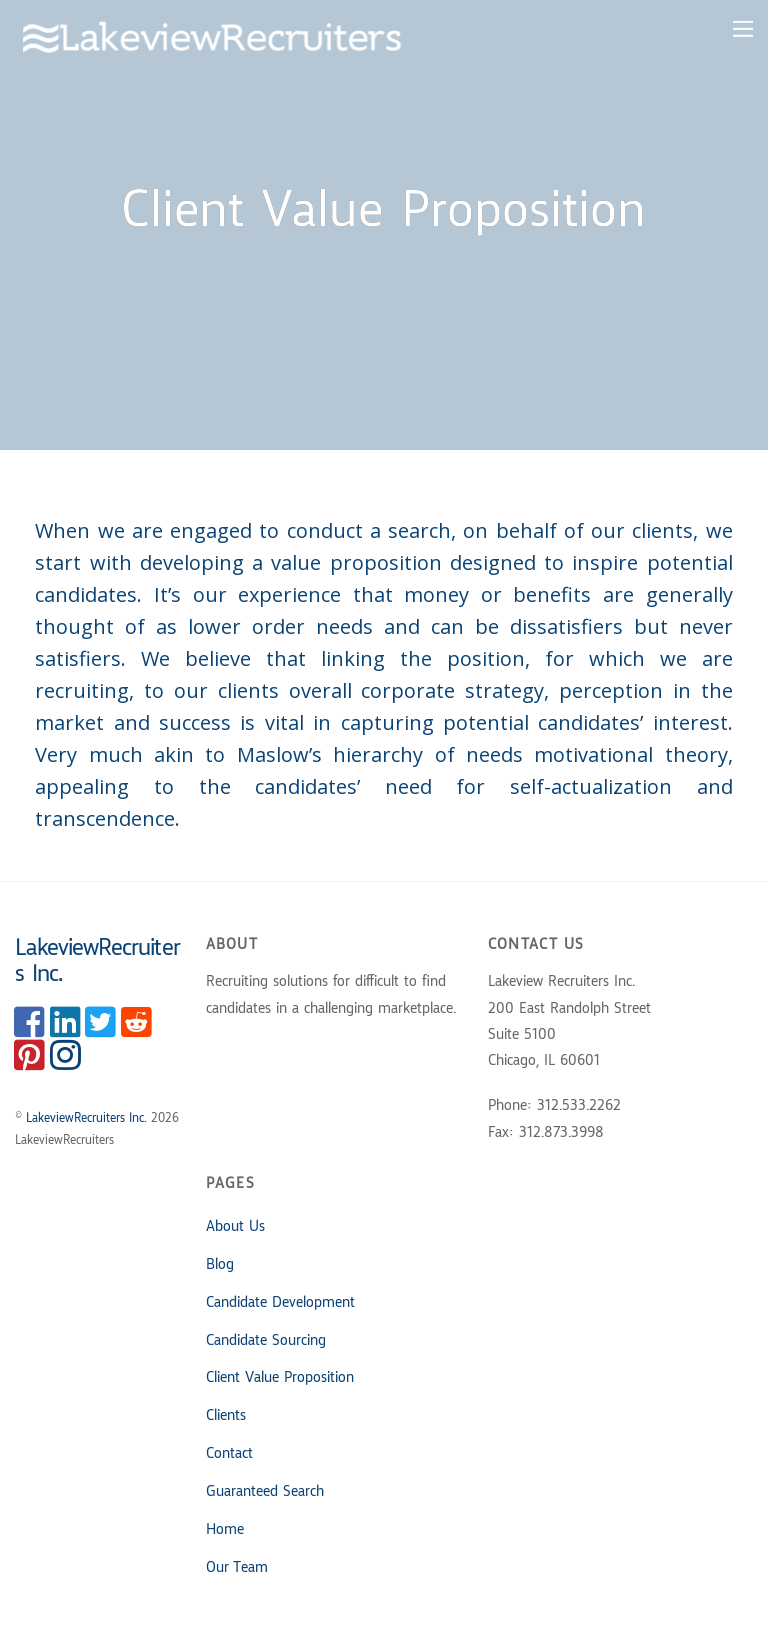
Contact (229, 1454)
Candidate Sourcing (266, 1341)
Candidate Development (280, 1303)
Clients (226, 1416)
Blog (220, 1265)
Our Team (237, 1568)
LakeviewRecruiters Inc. (86, 1119)
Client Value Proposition (280, 1378)
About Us (235, 1227)
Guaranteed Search (265, 1492)
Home (225, 1530)
